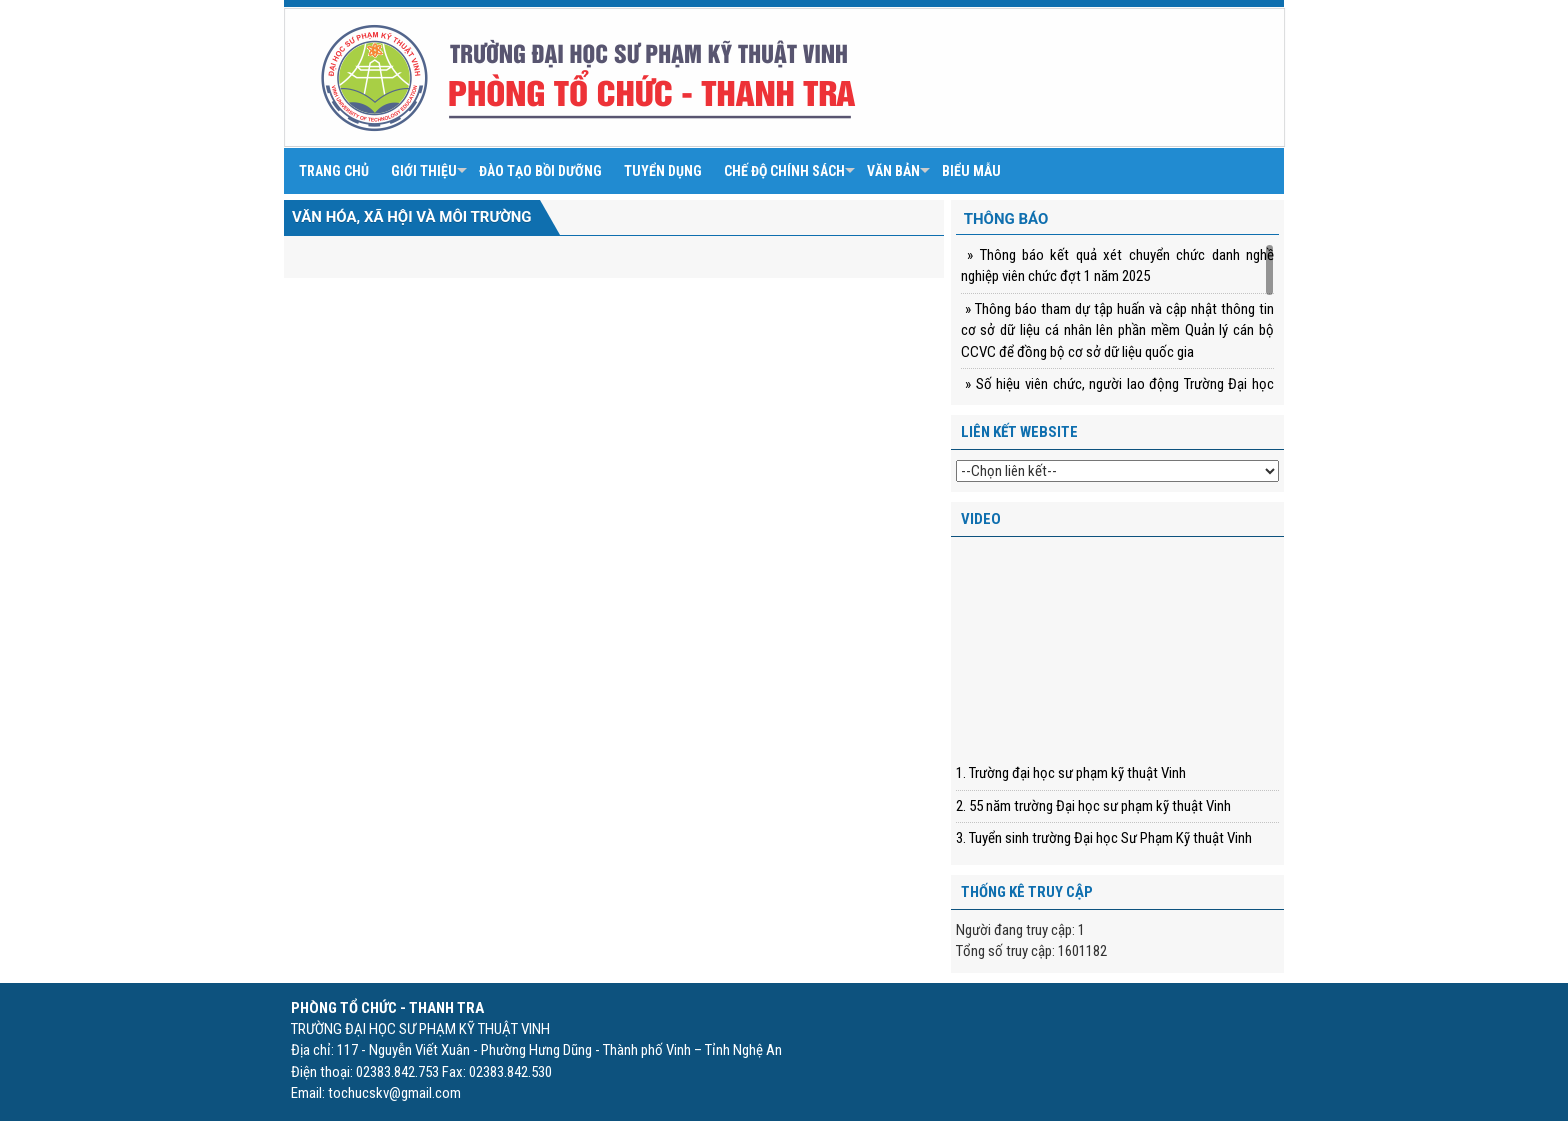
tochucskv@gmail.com (394, 1093)
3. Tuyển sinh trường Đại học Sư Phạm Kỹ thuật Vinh (1104, 838)
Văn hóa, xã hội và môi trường (412, 217)
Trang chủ (334, 171)
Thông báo (1006, 219)
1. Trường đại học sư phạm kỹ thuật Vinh (1071, 773)
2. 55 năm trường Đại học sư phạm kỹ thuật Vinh (1093, 806)
